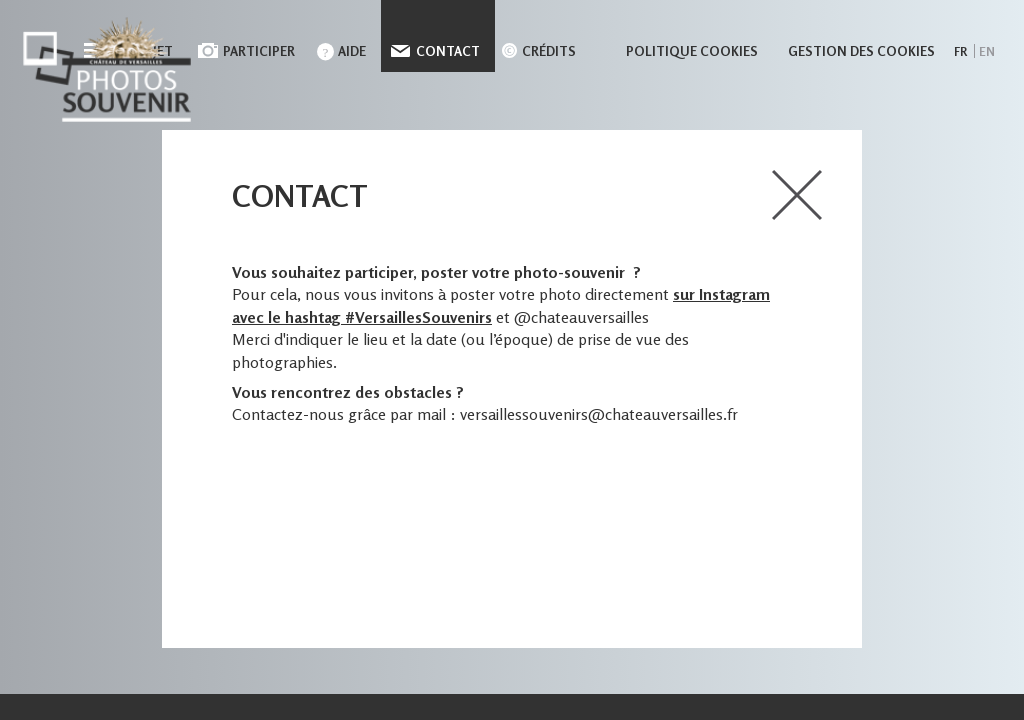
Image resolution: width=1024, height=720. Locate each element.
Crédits (549, 51)
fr (960, 51)
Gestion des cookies (861, 51)
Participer (259, 51)
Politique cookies (692, 51)
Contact (448, 51)
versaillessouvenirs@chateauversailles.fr (599, 414)
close (797, 195)
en (987, 51)
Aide (352, 51)
